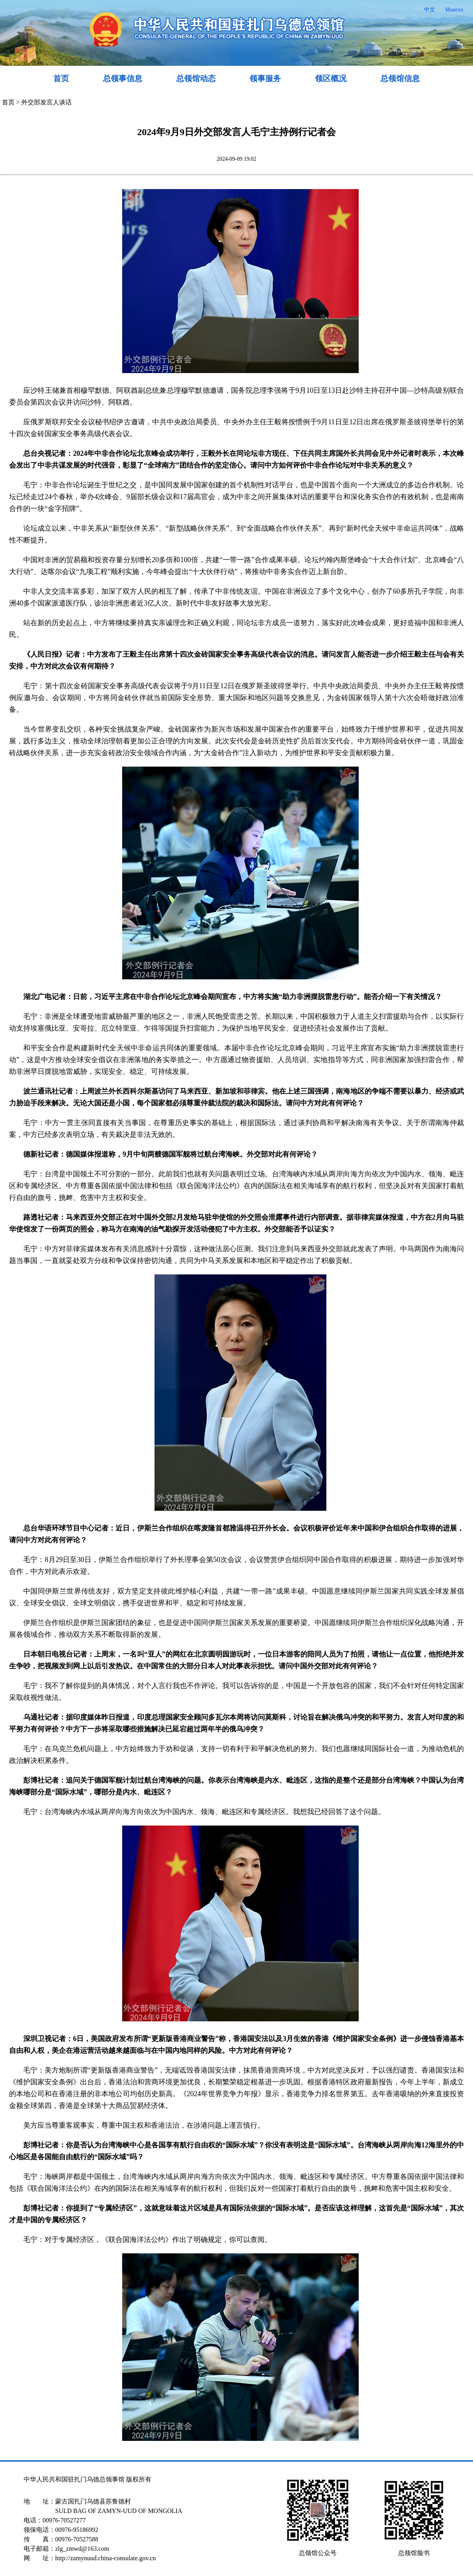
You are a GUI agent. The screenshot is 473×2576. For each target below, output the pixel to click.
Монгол (454, 10)
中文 (429, 10)
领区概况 (330, 78)
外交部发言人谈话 (46, 102)
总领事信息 (122, 78)
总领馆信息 (400, 78)
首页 (61, 78)
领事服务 (265, 78)
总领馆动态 (196, 78)
